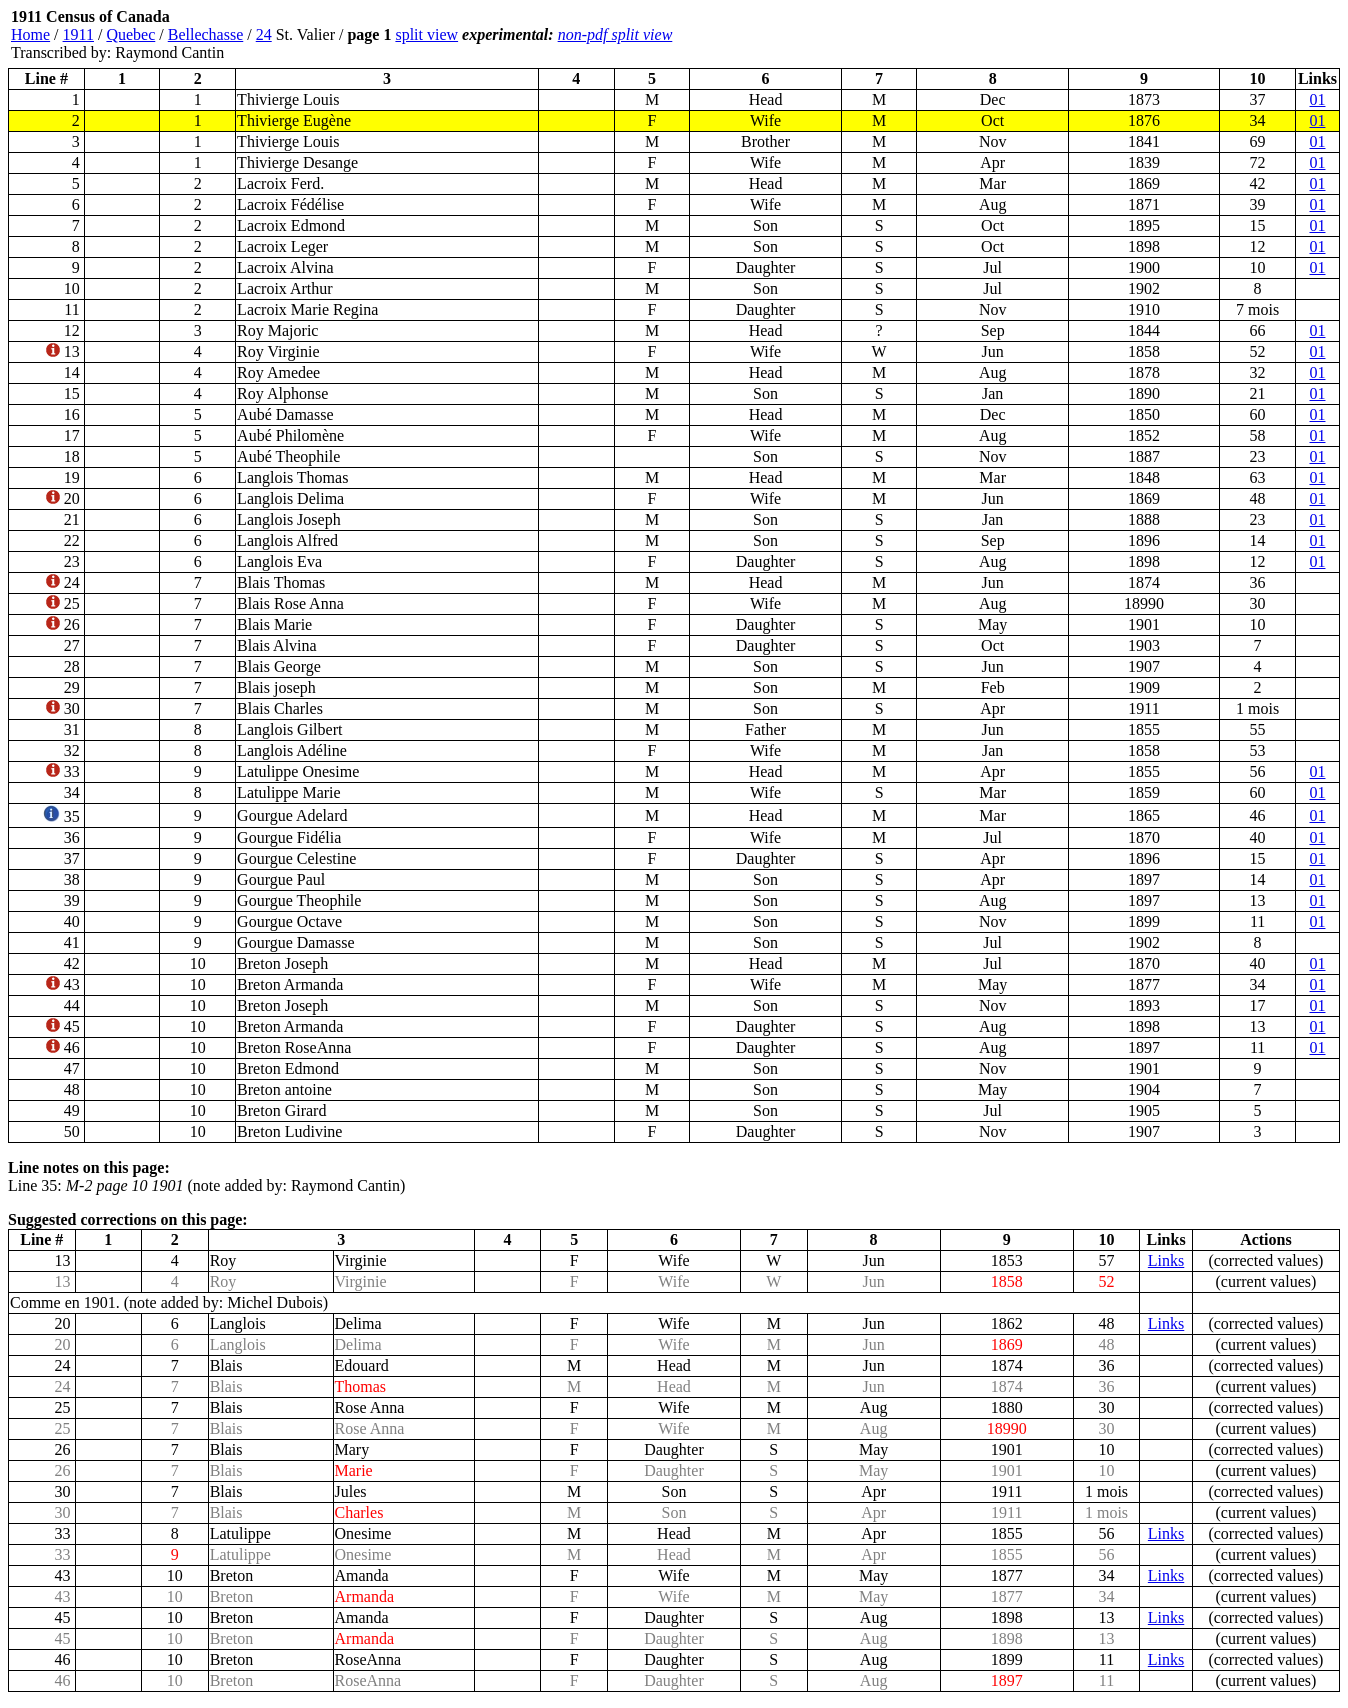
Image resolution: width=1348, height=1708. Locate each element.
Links (1166, 1260)
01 (1317, 99)
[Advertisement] (1220, 35)
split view (426, 34)
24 (264, 34)
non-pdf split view (615, 34)
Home (30, 34)
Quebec (130, 34)
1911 (78, 34)
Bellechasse (206, 34)
